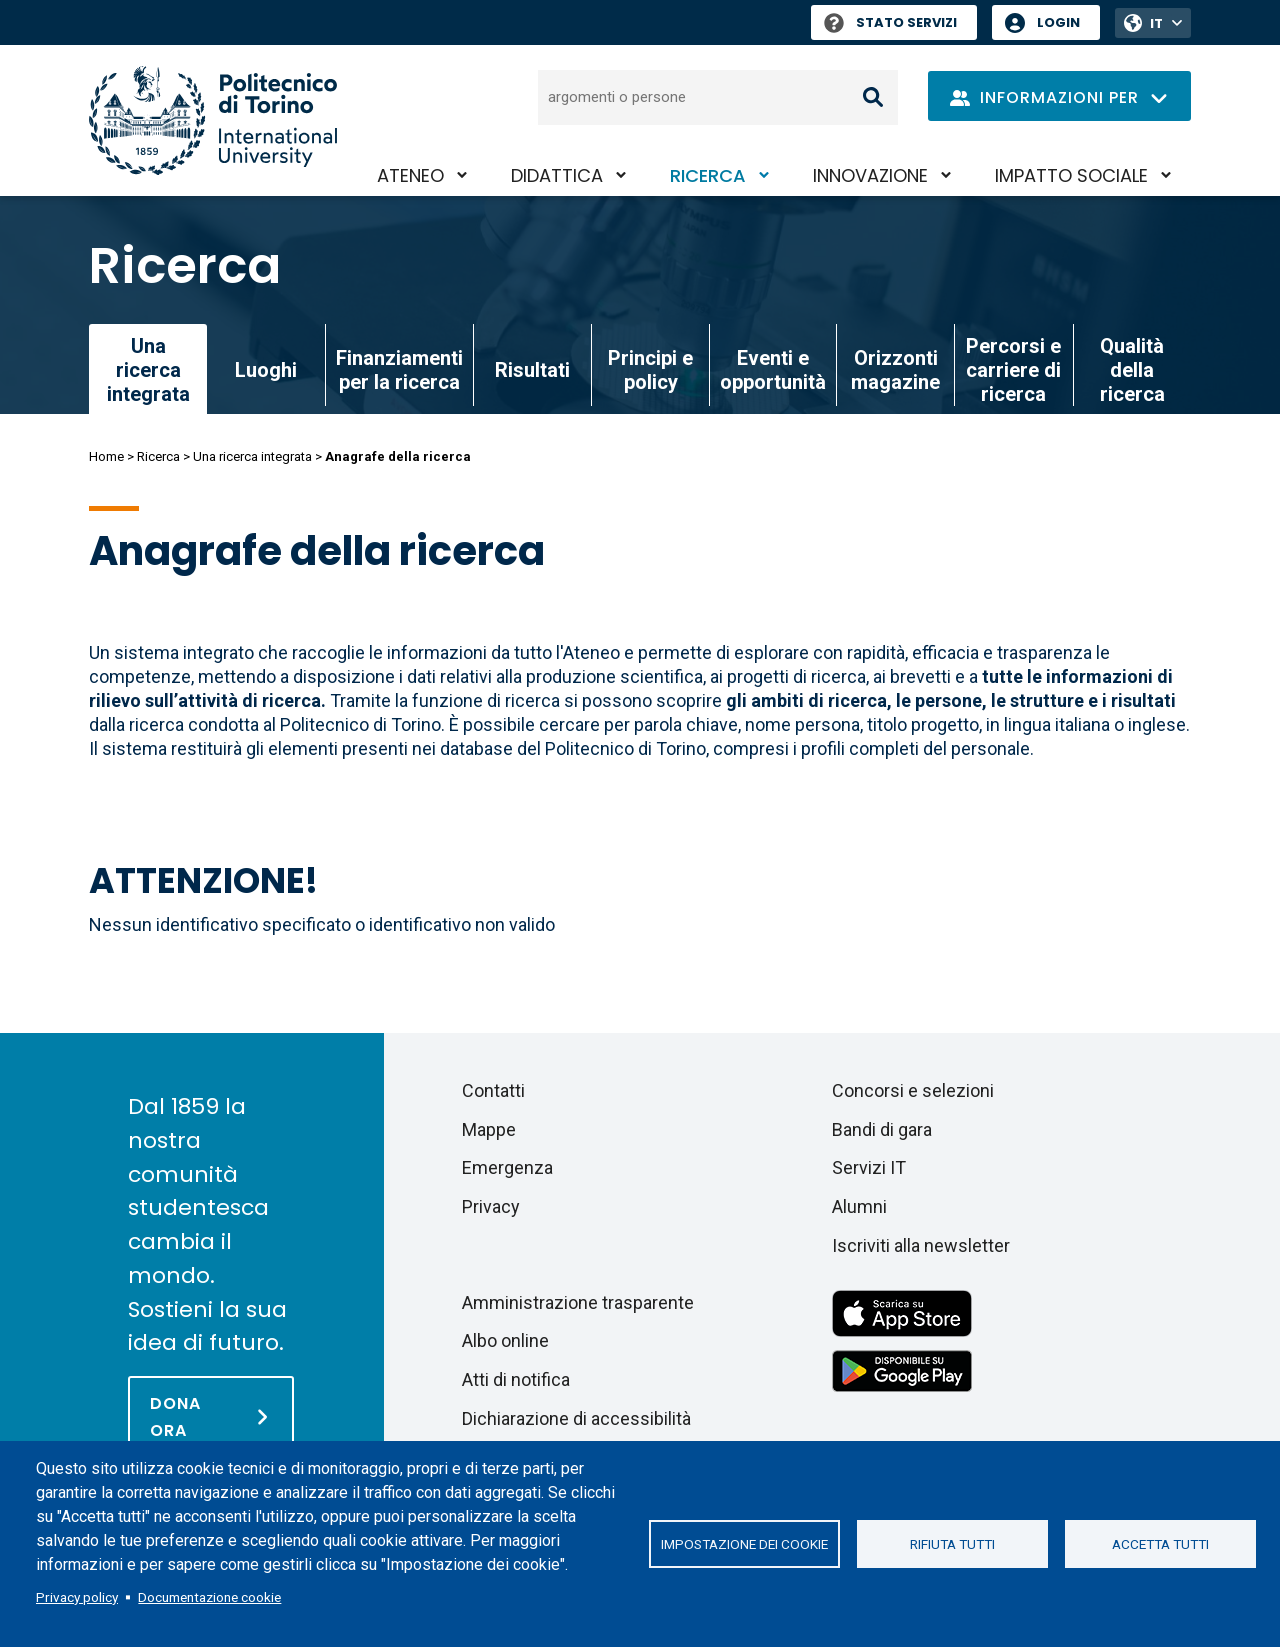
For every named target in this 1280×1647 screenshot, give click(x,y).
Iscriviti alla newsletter (921, 1245)
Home (106, 456)
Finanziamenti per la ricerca (399, 370)
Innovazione (870, 175)
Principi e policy (650, 370)
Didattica (557, 175)
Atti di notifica (516, 1379)
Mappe (489, 1129)
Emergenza (507, 1167)
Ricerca (708, 175)
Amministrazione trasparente (578, 1302)
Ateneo (410, 175)
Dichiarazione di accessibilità (576, 1418)
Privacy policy (77, 1597)
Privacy (491, 1206)
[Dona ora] (211, 1416)
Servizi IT (869, 1167)
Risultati (532, 370)
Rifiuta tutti (952, 1544)
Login (1058, 22)
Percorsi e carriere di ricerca (1013, 370)
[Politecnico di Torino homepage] (213, 120)
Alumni (859, 1206)
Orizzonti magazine (895, 370)
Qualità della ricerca (1132, 370)
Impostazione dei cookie (744, 1544)
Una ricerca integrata (252, 456)
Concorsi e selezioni (913, 1090)
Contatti (493, 1090)
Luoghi (266, 370)
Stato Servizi (890, 22)
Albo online (505, 1340)
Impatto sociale (1071, 175)
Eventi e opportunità (773, 370)
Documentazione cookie (209, 1597)
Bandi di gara (882, 1129)
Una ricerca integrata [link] (148, 370)
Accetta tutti (1160, 1544)
